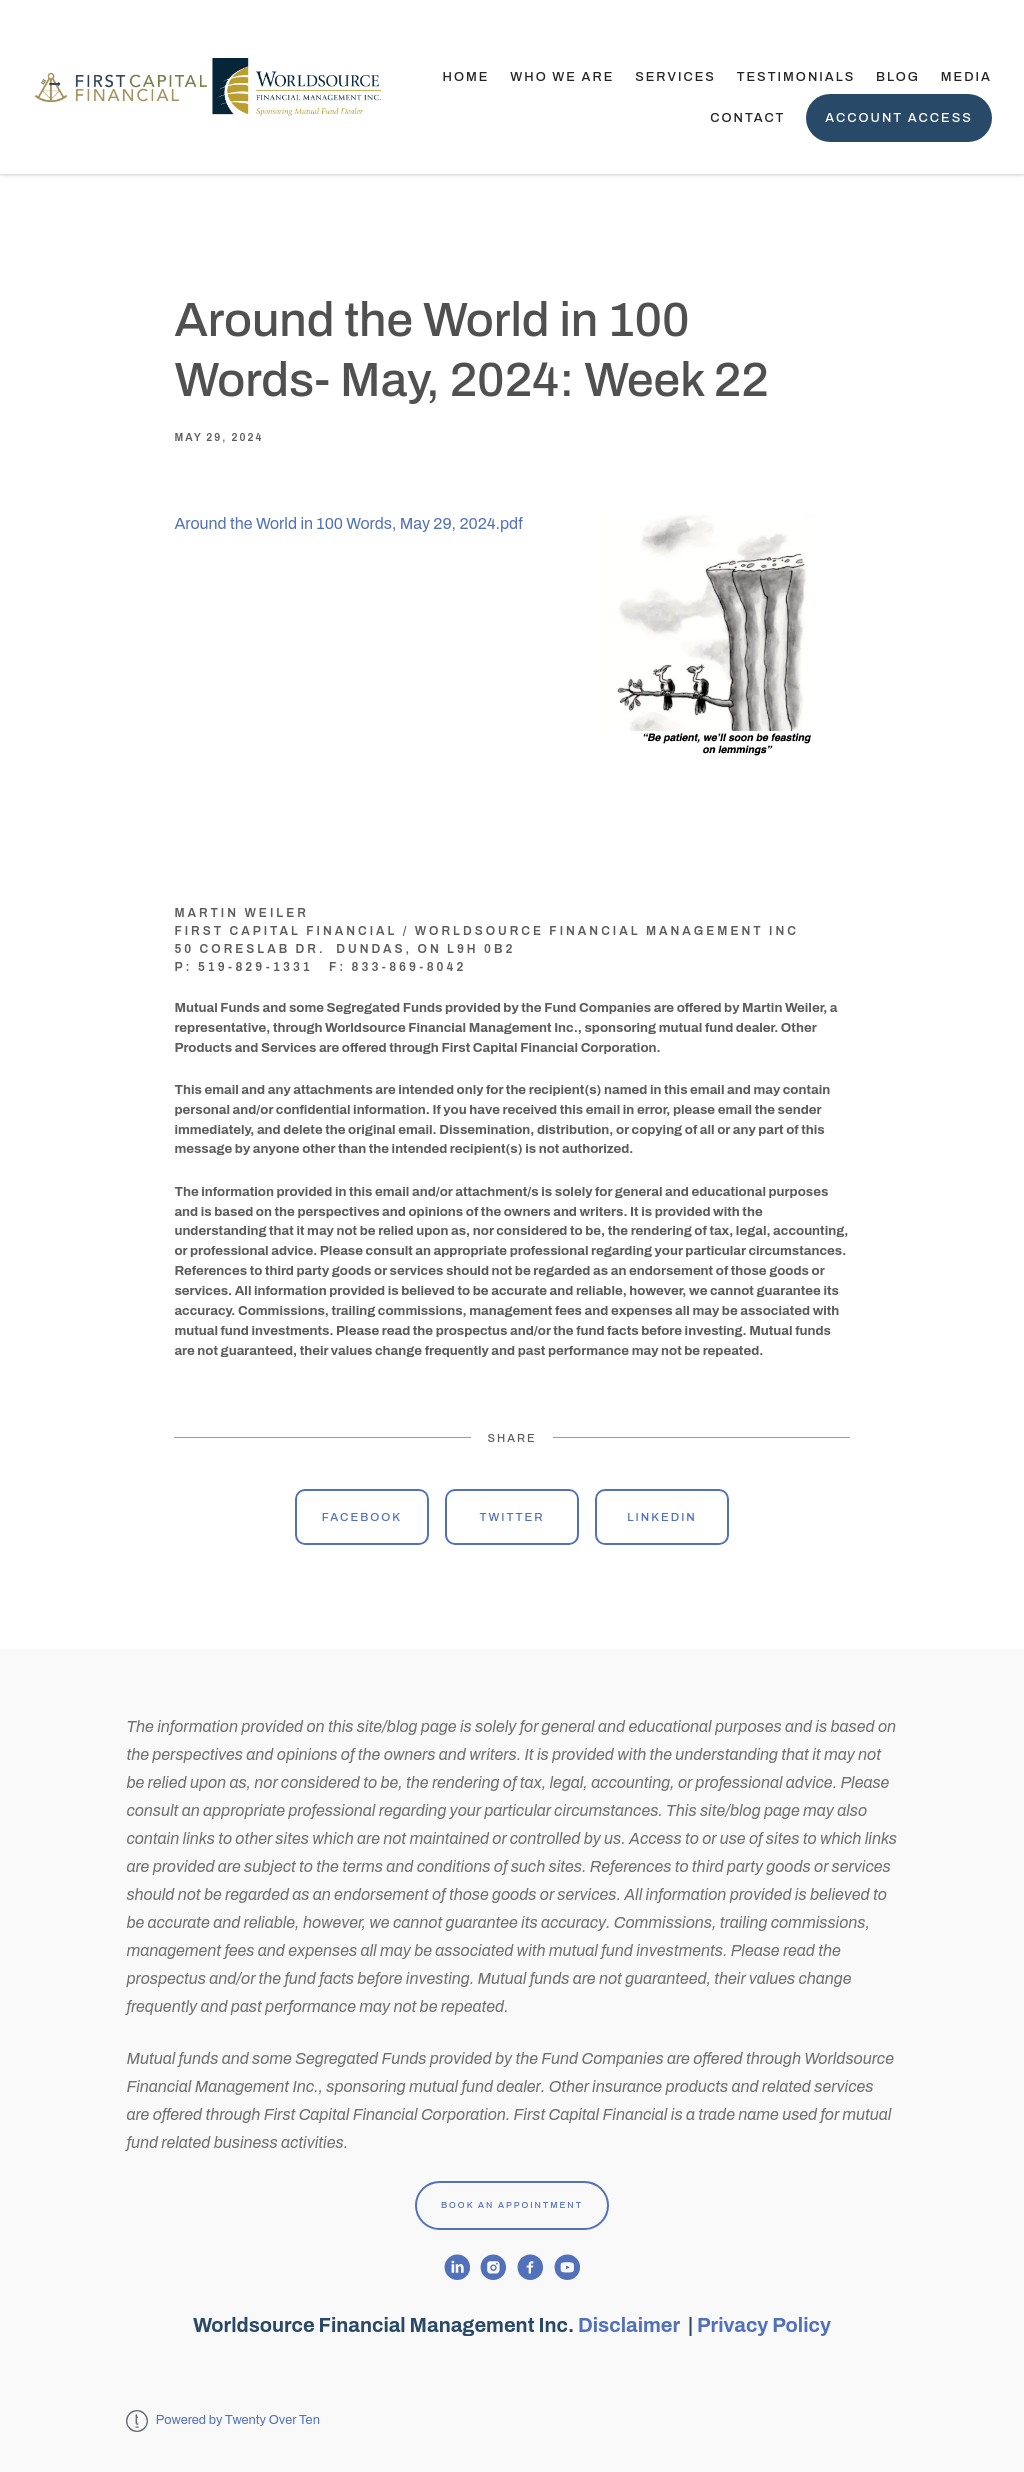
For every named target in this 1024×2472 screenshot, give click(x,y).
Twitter (511, 1517)
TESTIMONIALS (796, 77)
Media (966, 77)
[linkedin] (457, 2267)
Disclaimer (631, 2325)
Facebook (362, 1517)
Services (675, 77)
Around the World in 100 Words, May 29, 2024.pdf (348, 523)
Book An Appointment (512, 2205)
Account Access (899, 118)
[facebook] (530, 2267)
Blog (898, 77)
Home (466, 77)
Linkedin (662, 1517)
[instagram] (493, 2267)
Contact (747, 118)
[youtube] (567, 2267)
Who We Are (562, 77)
